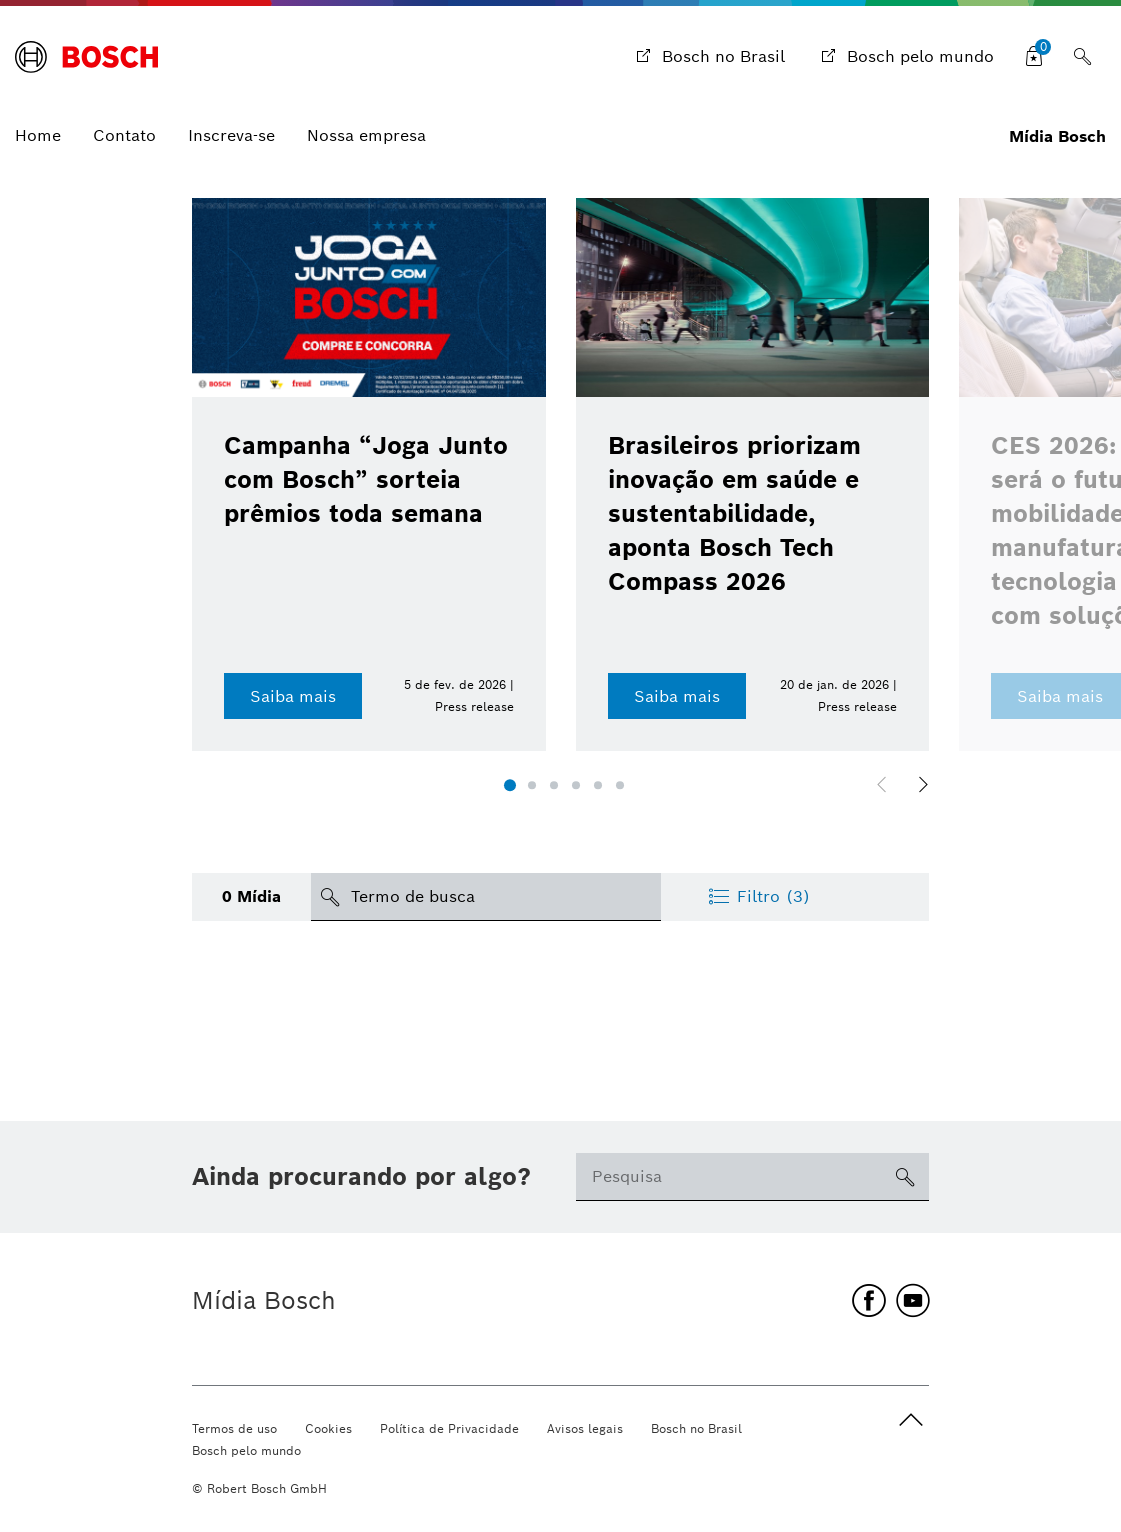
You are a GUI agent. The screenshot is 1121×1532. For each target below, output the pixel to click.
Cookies (328, 1428)
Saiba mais (293, 696)
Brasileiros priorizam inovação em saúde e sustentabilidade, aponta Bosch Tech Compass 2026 (734, 513)
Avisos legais (585, 1428)
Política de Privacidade (449, 1428)
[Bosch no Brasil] (708, 57)
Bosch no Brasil (696, 1428)
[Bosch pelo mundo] (905, 57)
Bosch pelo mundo (246, 1450)
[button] (510, 786)
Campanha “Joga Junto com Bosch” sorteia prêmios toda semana (366, 479)
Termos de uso (234, 1428)
